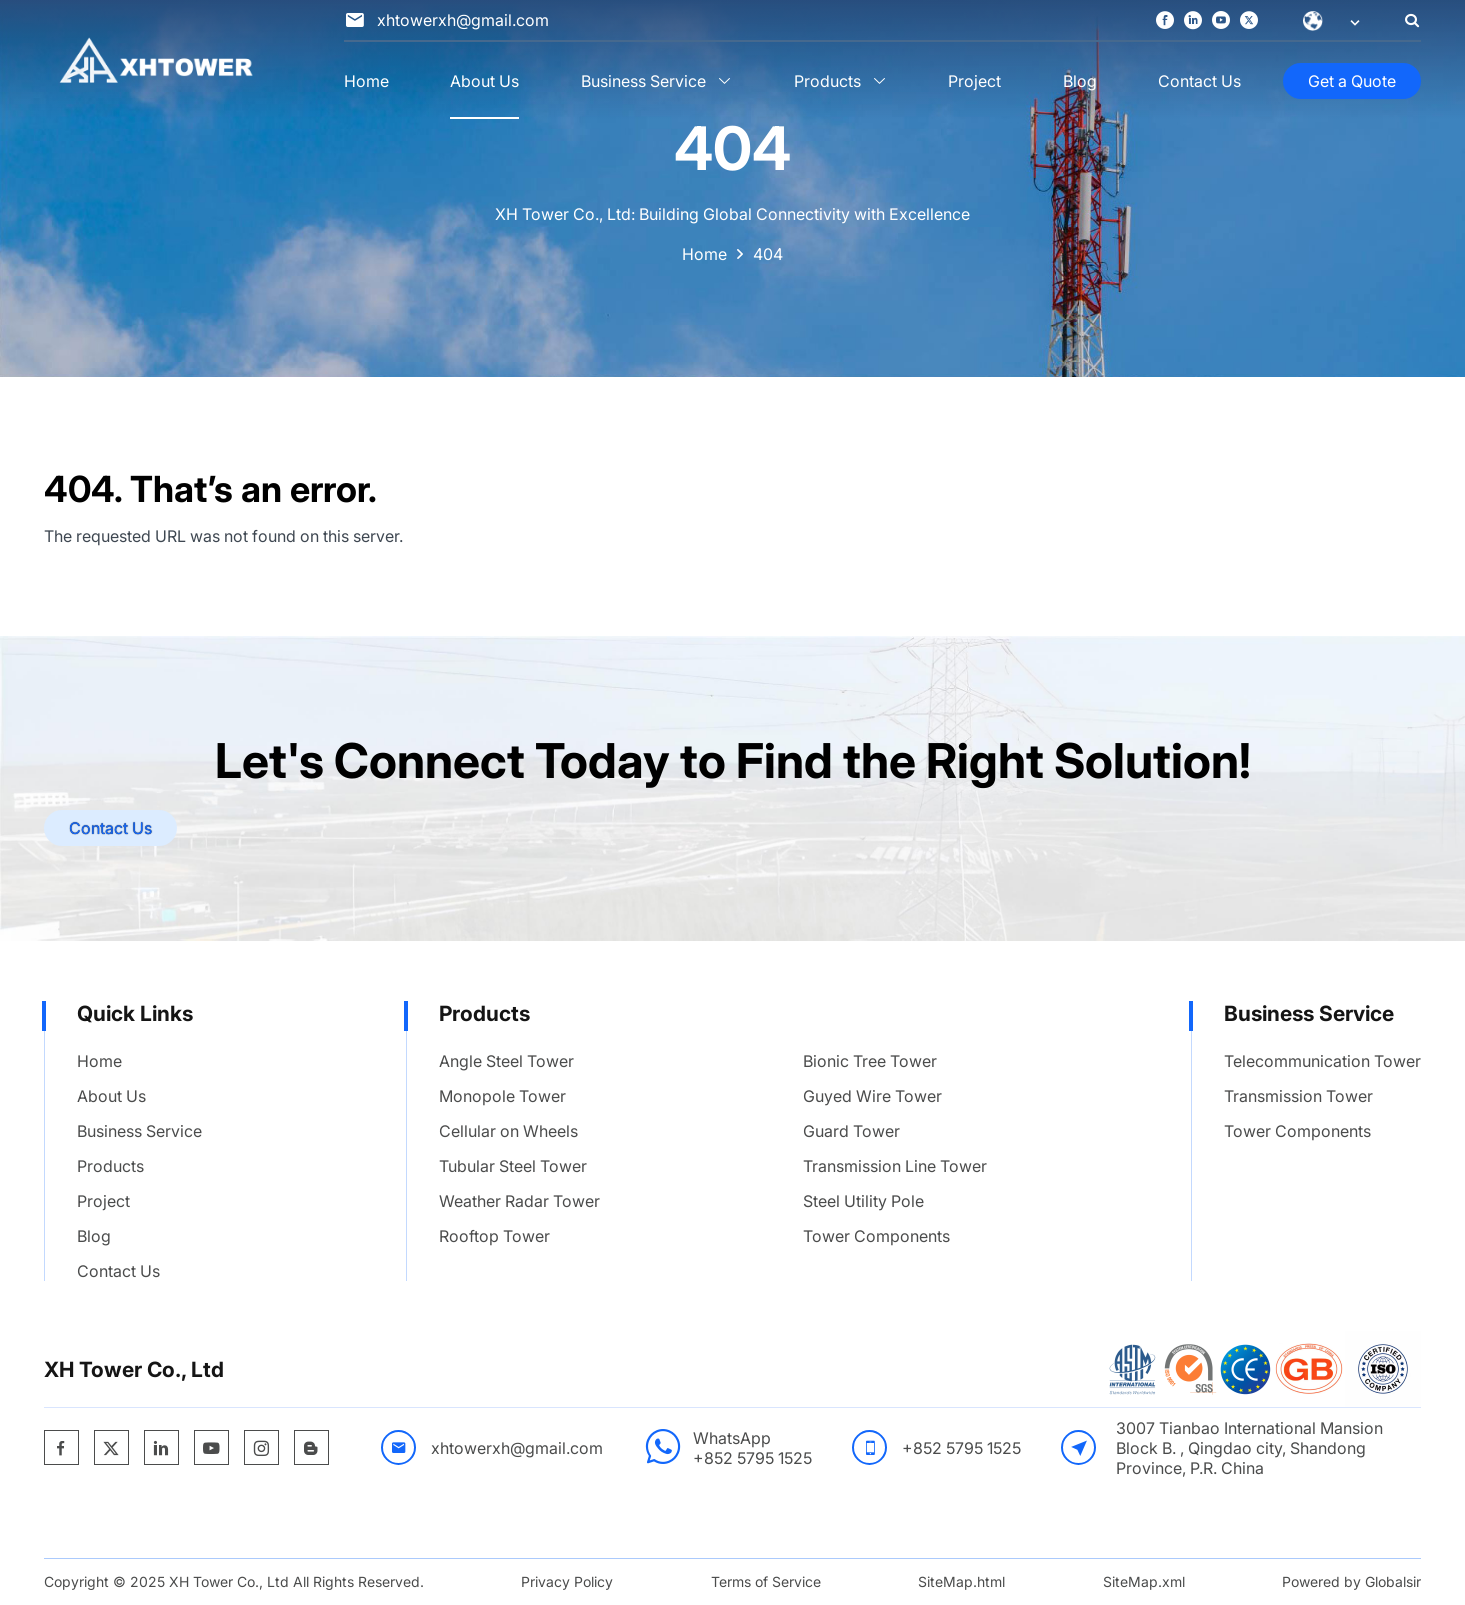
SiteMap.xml (1144, 1581)
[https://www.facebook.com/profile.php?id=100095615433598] (1165, 21)
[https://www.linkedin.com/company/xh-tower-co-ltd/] (1193, 21)
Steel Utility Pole (863, 1201)
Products (827, 81)
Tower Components (876, 1236)
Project (974, 81)
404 (768, 254)
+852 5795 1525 (752, 1458)
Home (366, 81)
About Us (484, 81)
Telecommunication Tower (1322, 1061)
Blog (1080, 81)
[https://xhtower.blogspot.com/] (311, 1449)
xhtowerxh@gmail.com (517, 1448)
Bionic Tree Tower (870, 1061)
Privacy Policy (567, 1581)
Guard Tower (851, 1131)
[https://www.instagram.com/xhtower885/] (261, 1449)
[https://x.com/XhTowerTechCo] (1249, 21)
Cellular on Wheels (508, 1131)
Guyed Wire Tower (872, 1096)
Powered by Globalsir (1351, 1581)
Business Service (643, 81)
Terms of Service (766, 1581)
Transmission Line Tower (895, 1166)
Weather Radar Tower (519, 1201)
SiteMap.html (961, 1581)
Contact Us (1199, 81)
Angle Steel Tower (506, 1061)
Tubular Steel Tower (513, 1166)
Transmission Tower (1298, 1096)
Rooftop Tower (494, 1236)
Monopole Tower (502, 1096)
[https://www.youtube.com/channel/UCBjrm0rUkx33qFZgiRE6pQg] (1221, 21)
